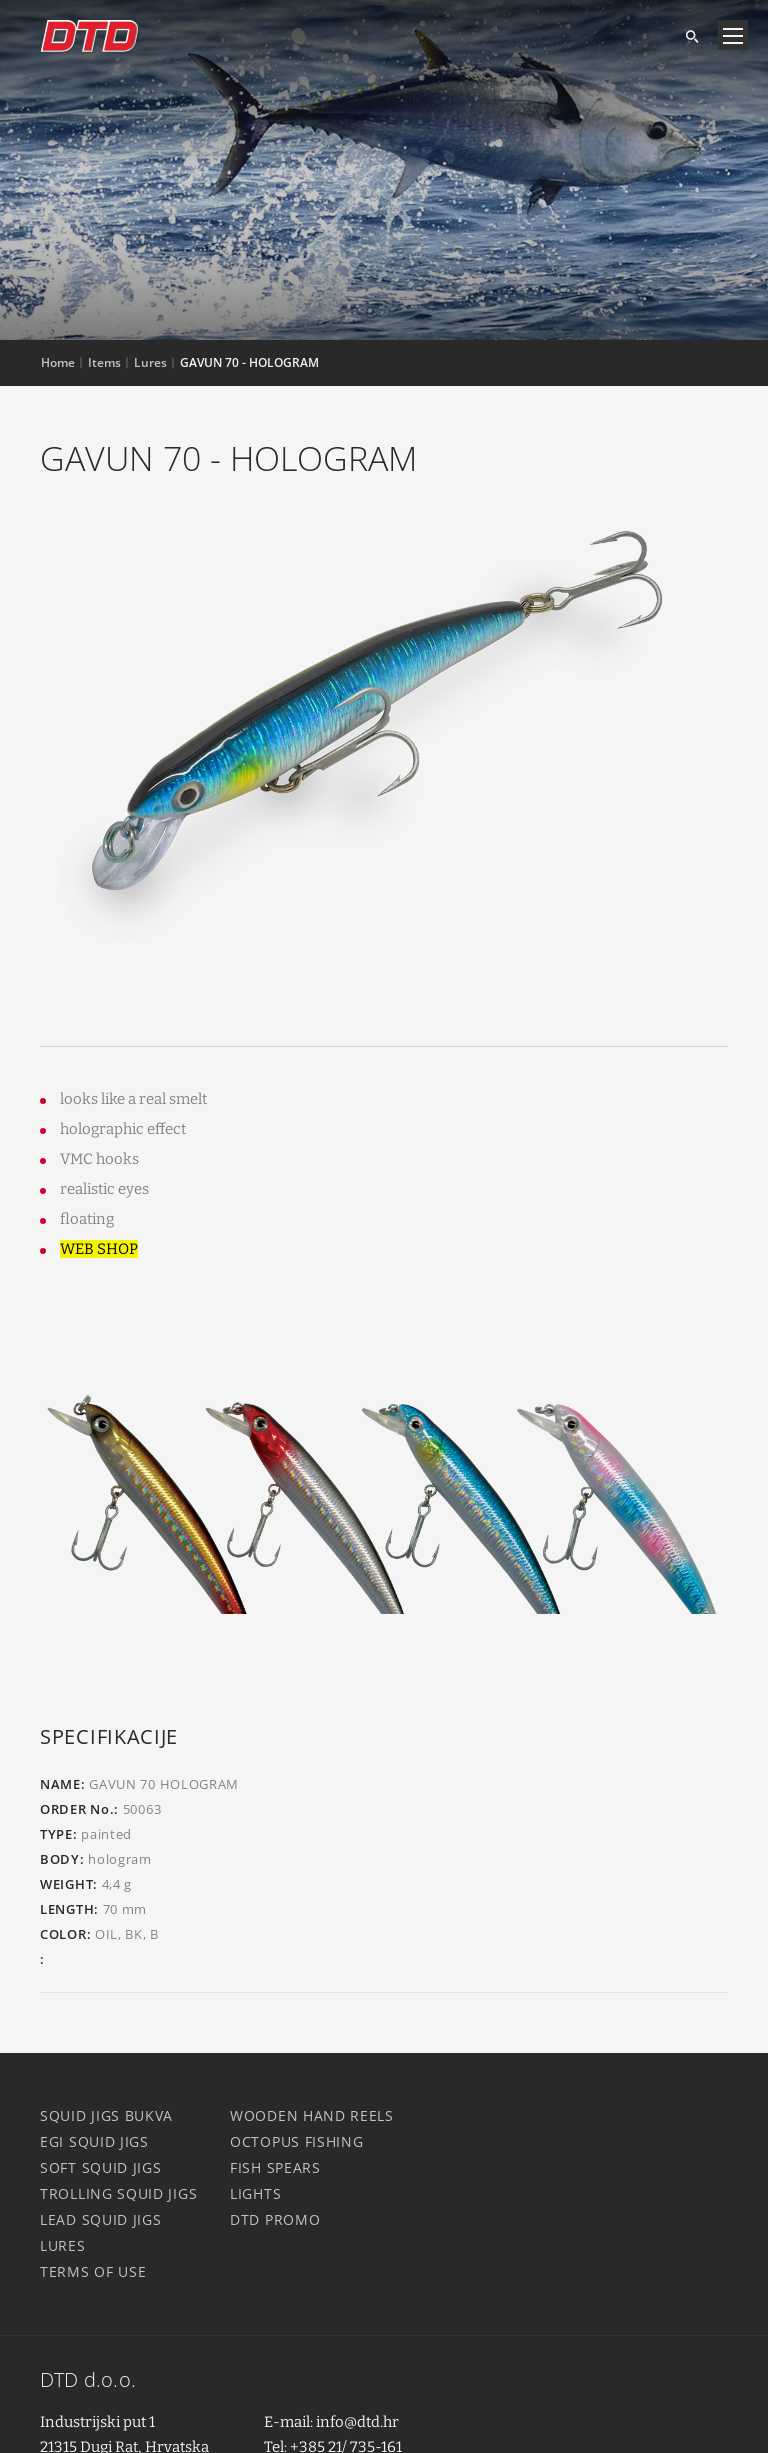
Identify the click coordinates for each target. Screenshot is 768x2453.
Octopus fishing (297, 2141)
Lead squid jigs (101, 2219)
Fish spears (275, 2167)
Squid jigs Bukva (106, 2115)
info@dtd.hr (357, 2422)
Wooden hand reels (312, 2115)
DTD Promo (275, 2219)
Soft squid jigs (101, 2167)
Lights (255, 2193)
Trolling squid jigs (118, 2193)
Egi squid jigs (94, 2141)
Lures (63, 2245)
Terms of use (93, 2271)
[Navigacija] (733, 35)
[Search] (684, 35)
